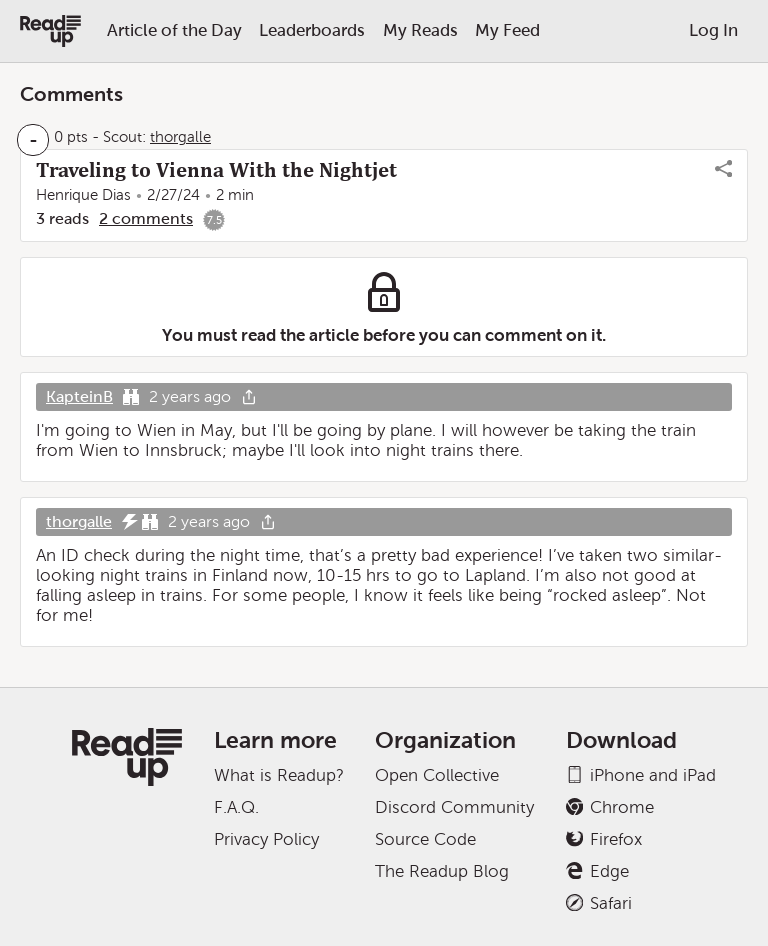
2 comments (146, 218)
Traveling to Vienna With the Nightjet (216, 170)
